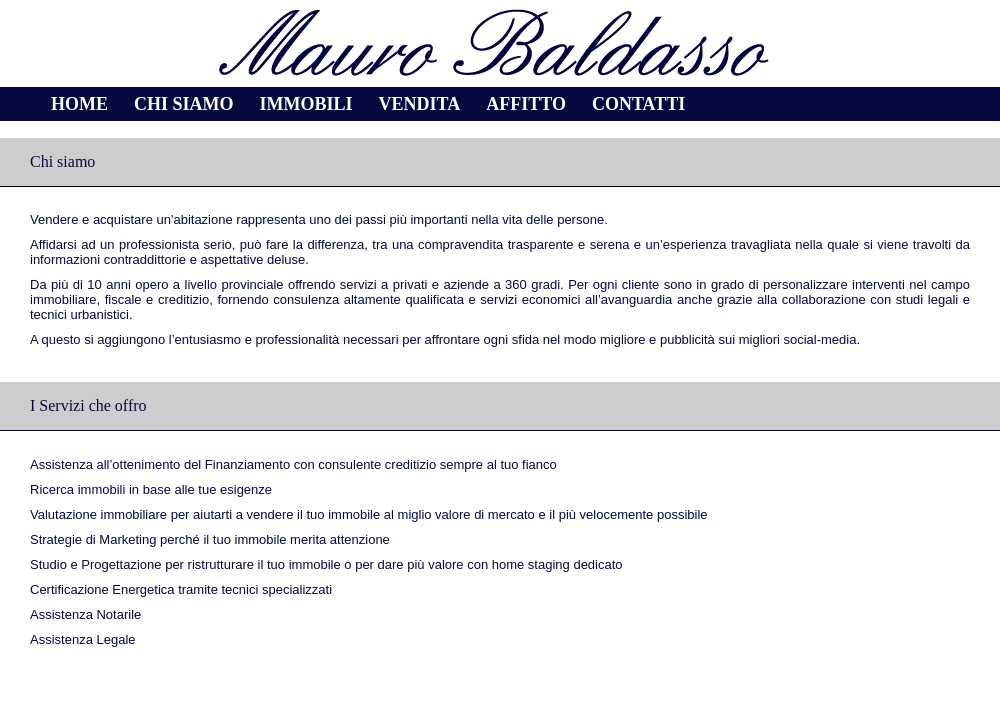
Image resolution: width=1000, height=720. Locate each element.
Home (79, 104)
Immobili (306, 104)
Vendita (420, 104)
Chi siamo (184, 104)
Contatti (638, 104)
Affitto (526, 104)
